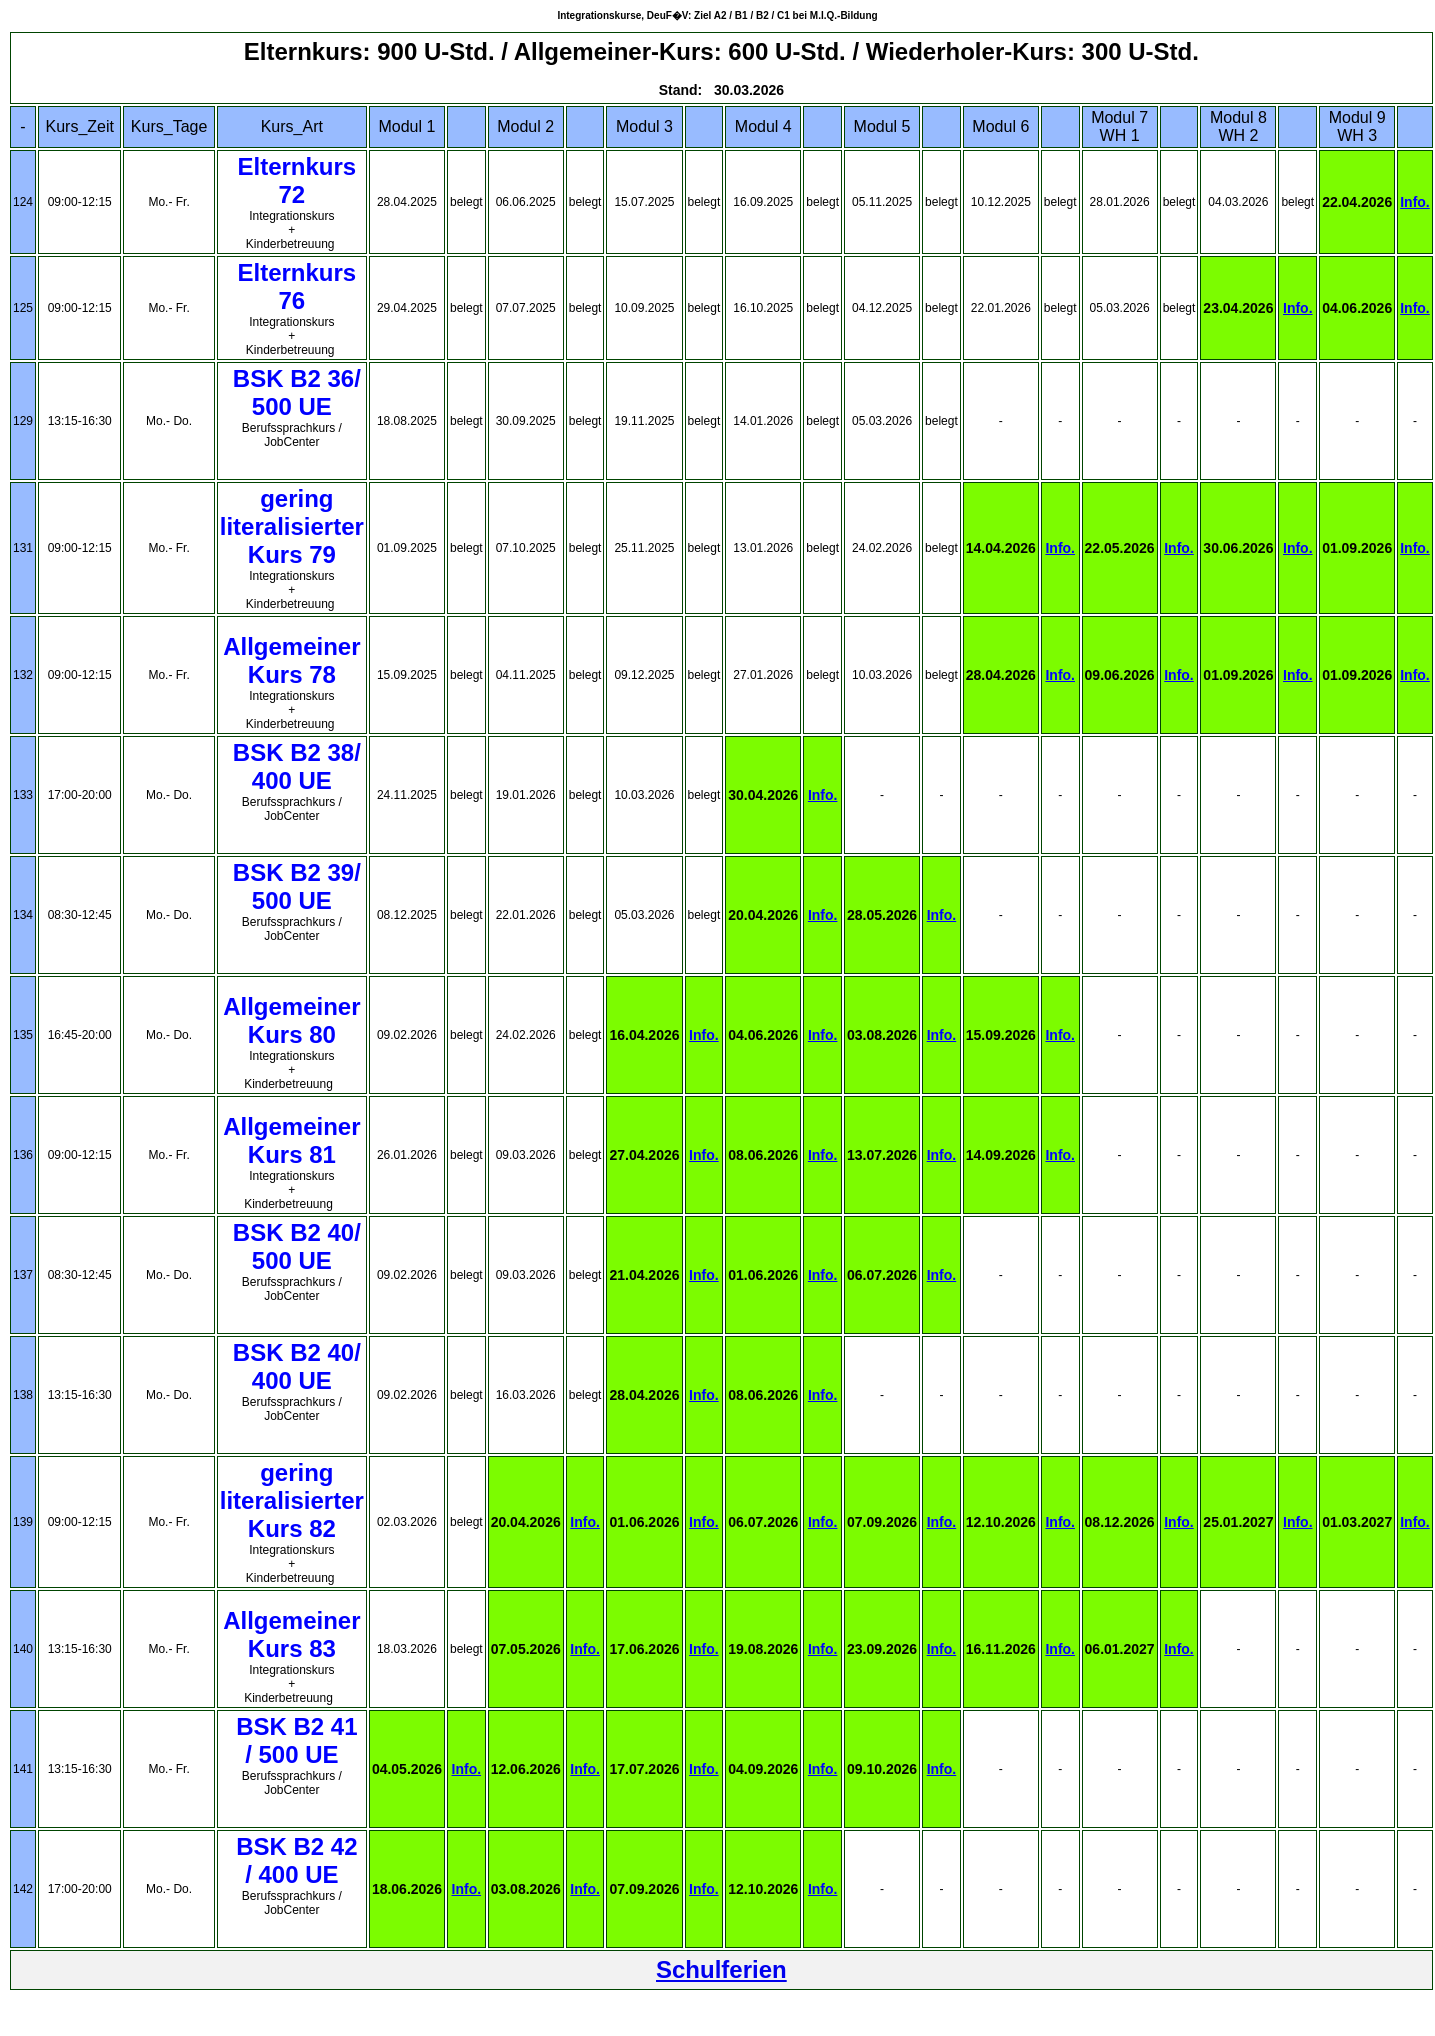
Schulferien (721, 1969)
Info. (1415, 202)
